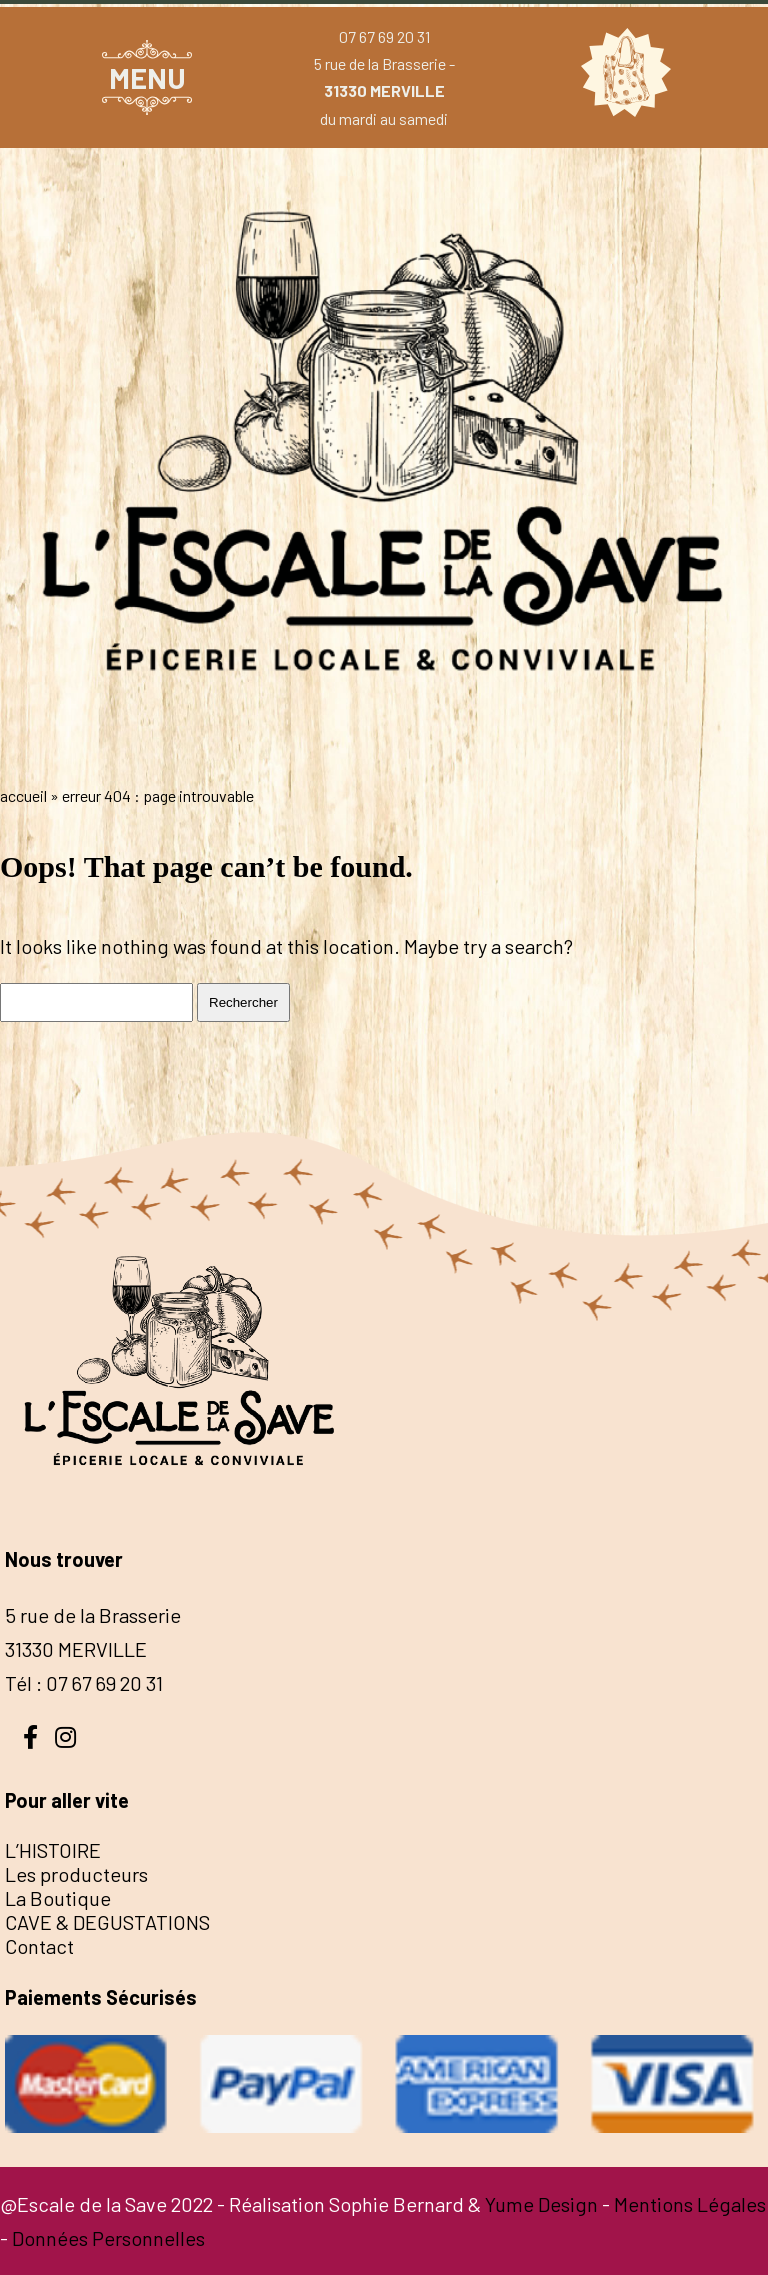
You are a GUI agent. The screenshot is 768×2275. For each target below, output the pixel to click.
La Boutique (58, 1898)
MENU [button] (147, 77)
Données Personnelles (108, 2238)
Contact (39, 1946)
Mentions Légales (690, 2204)
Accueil (23, 795)
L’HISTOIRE (53, 1850)
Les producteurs (76, 1874)
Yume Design (541, 2204)
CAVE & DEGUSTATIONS (107, 1922)
